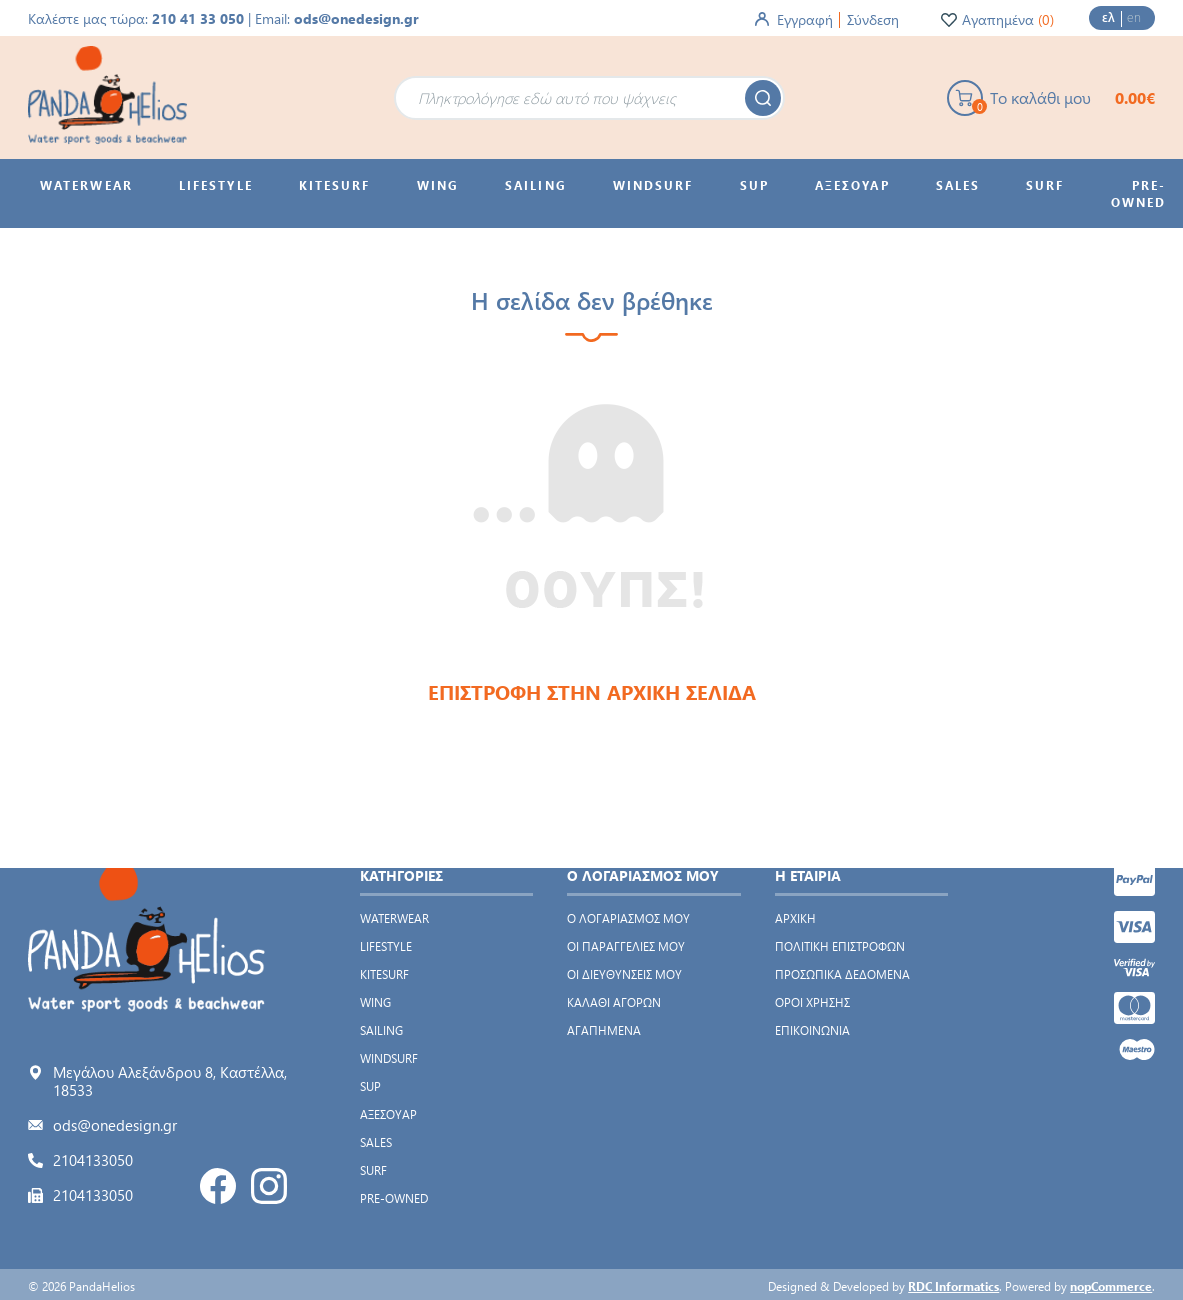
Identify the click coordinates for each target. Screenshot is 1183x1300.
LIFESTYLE (386, 946)
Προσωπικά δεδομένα (842, 974)
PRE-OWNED (394, 1198)
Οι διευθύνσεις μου (624, 974)
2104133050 (93, 1160)
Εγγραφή (805, 19)
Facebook (218, 1186)
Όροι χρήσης (812, 1002)
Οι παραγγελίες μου (626, 946)
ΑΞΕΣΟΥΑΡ (388, 1114)
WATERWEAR (394, 918)
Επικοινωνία (812, 1030)
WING (375, 1002)
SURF (373, 1170)
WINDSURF (389, 1058)
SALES (376, 1142)
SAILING (381, 1030)
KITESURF (384, 974)
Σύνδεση (873, 19)
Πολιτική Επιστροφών (840, 946)
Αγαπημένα (604, 1030)
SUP (370, 1086)
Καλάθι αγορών (614, 1002)
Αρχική (795, 918)
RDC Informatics (953, 1286)
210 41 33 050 (198, 18)
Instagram (269, 1186)
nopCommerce (1111, 1286)
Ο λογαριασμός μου (628, 918)
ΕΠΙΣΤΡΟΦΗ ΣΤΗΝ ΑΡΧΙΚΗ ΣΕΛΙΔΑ (592, 691)
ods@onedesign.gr (356, 18)
